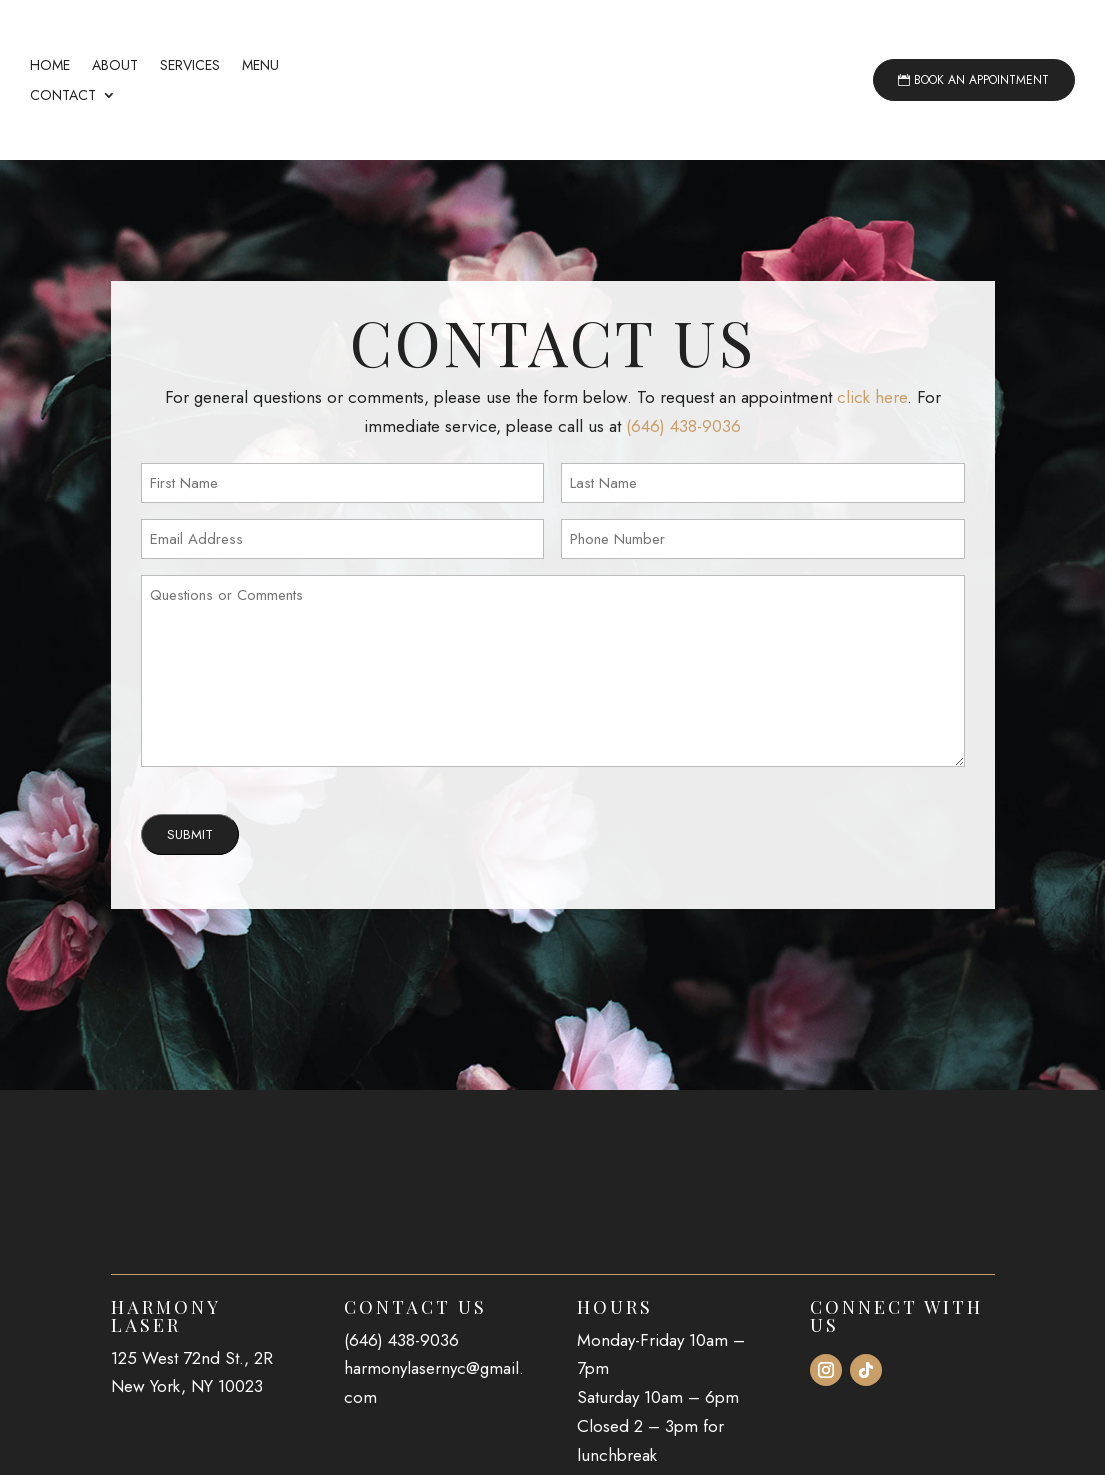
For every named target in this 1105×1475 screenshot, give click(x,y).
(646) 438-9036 (683, 486)
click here (872, 457)
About (115, 66)
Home (50, 66)
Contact (63, 96)
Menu (260, 66)
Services (190, 66)
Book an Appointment (981, 80)
